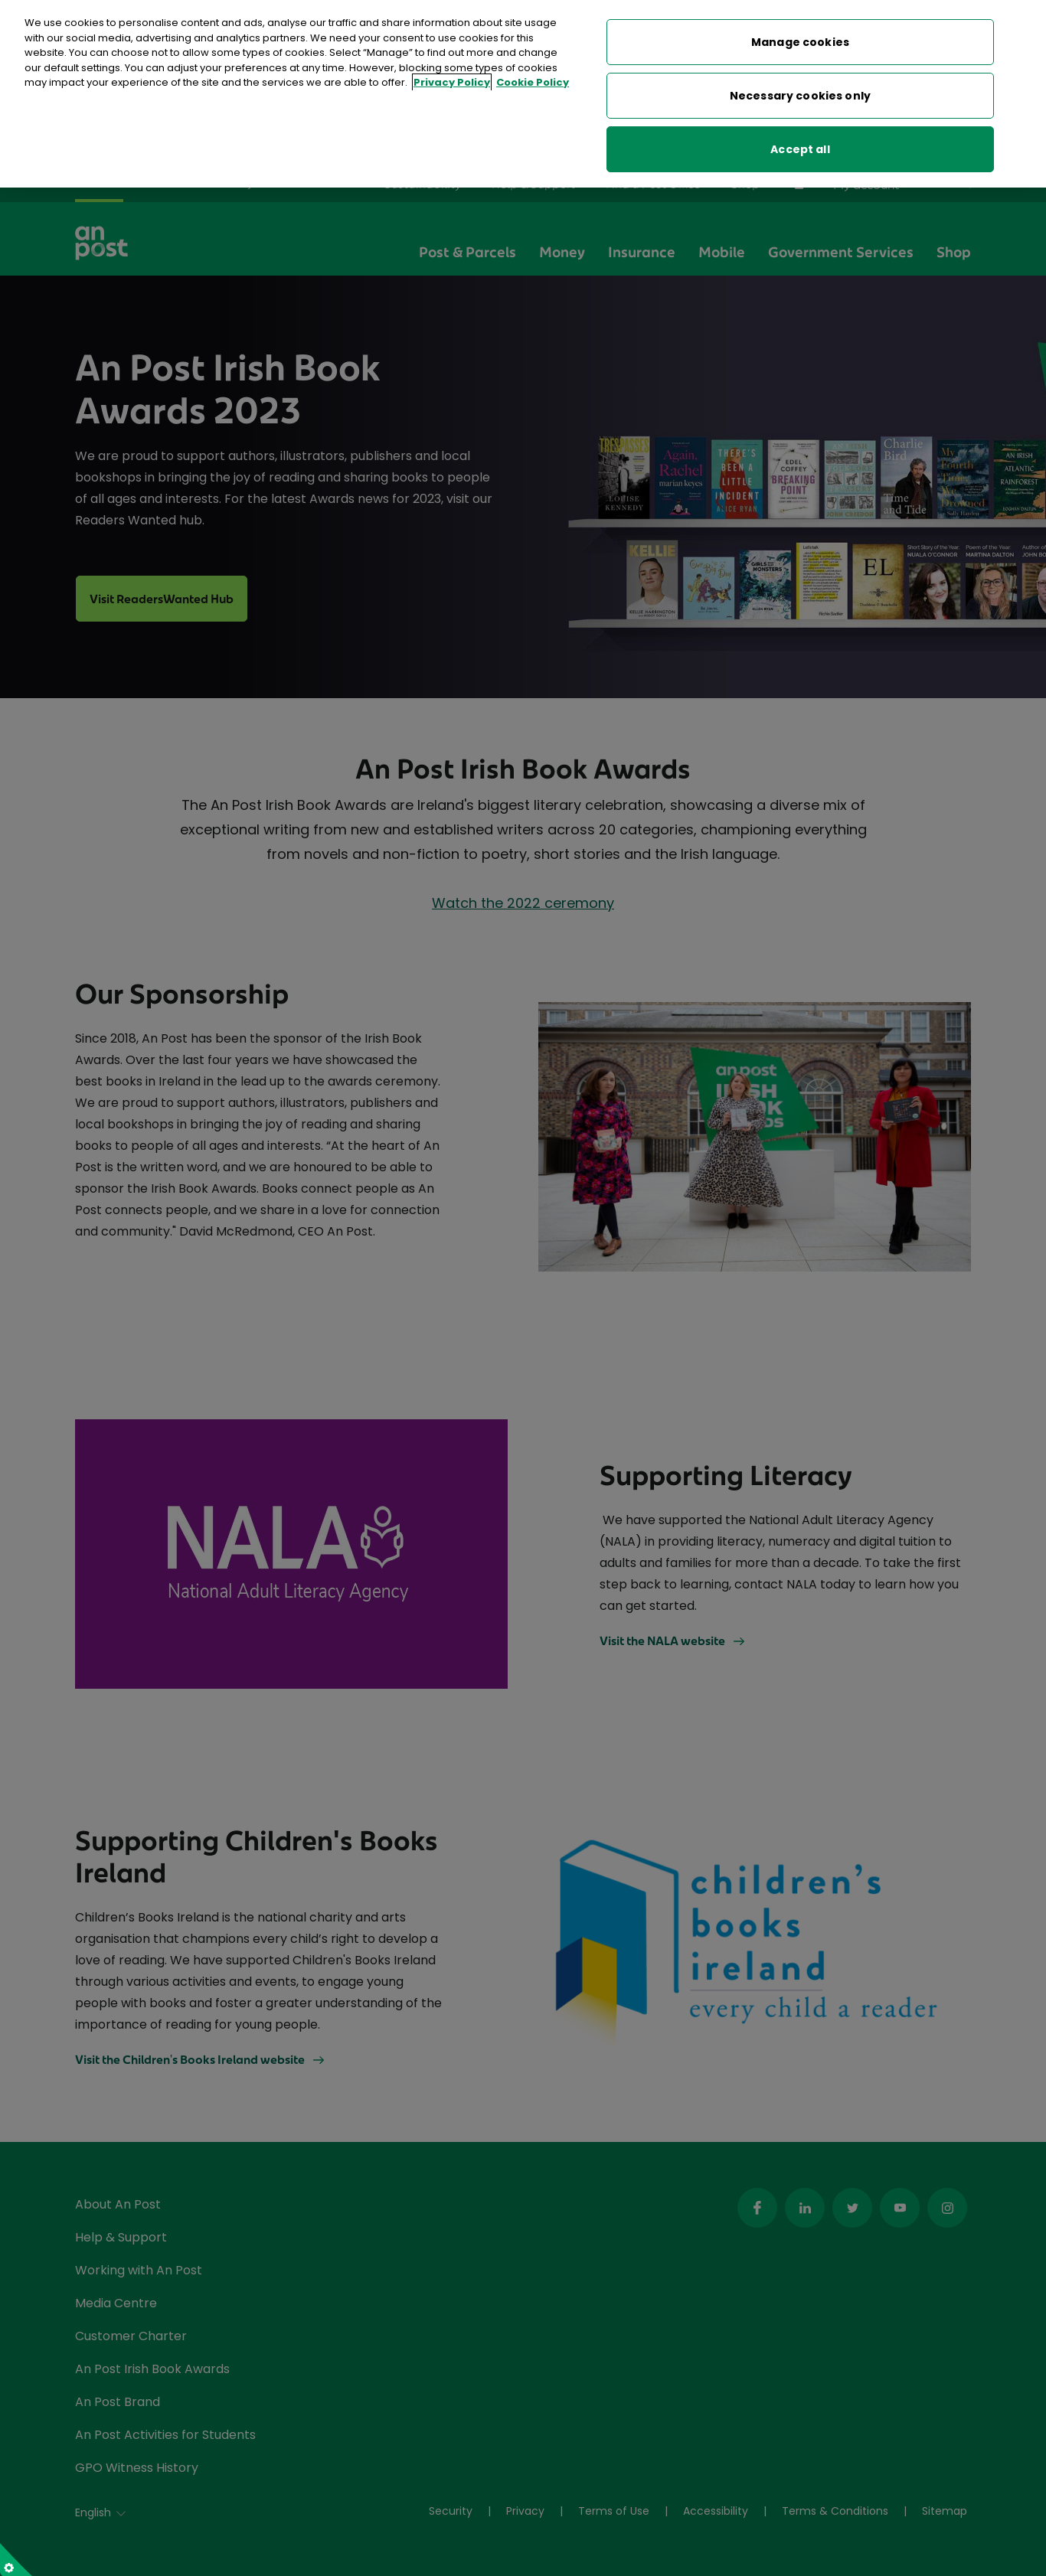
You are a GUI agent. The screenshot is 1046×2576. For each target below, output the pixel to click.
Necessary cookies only (800, 95)
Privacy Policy (451, 82)
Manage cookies (800, 42)
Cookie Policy (532, 82)
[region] (523, 94)
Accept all (799, 149)
